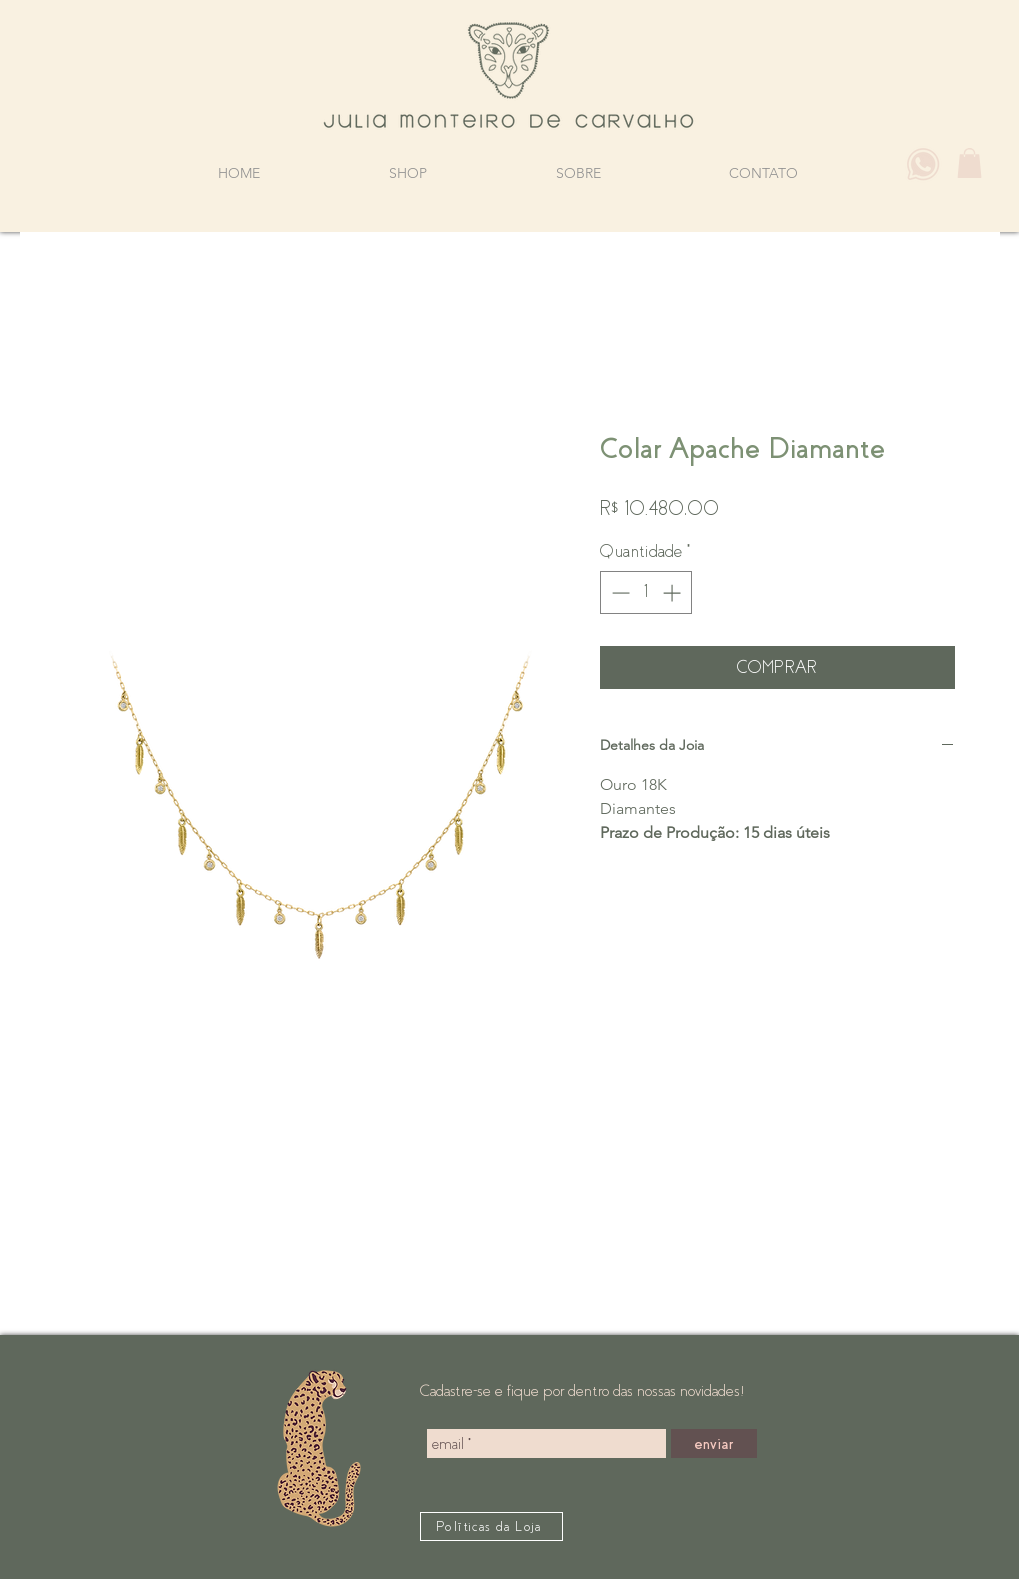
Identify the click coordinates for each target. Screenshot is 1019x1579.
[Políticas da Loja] (491, 1526)
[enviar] (714, 1443)
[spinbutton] (646, 592)
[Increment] (673, 592)
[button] (969, 163)
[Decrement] (618, 592)
